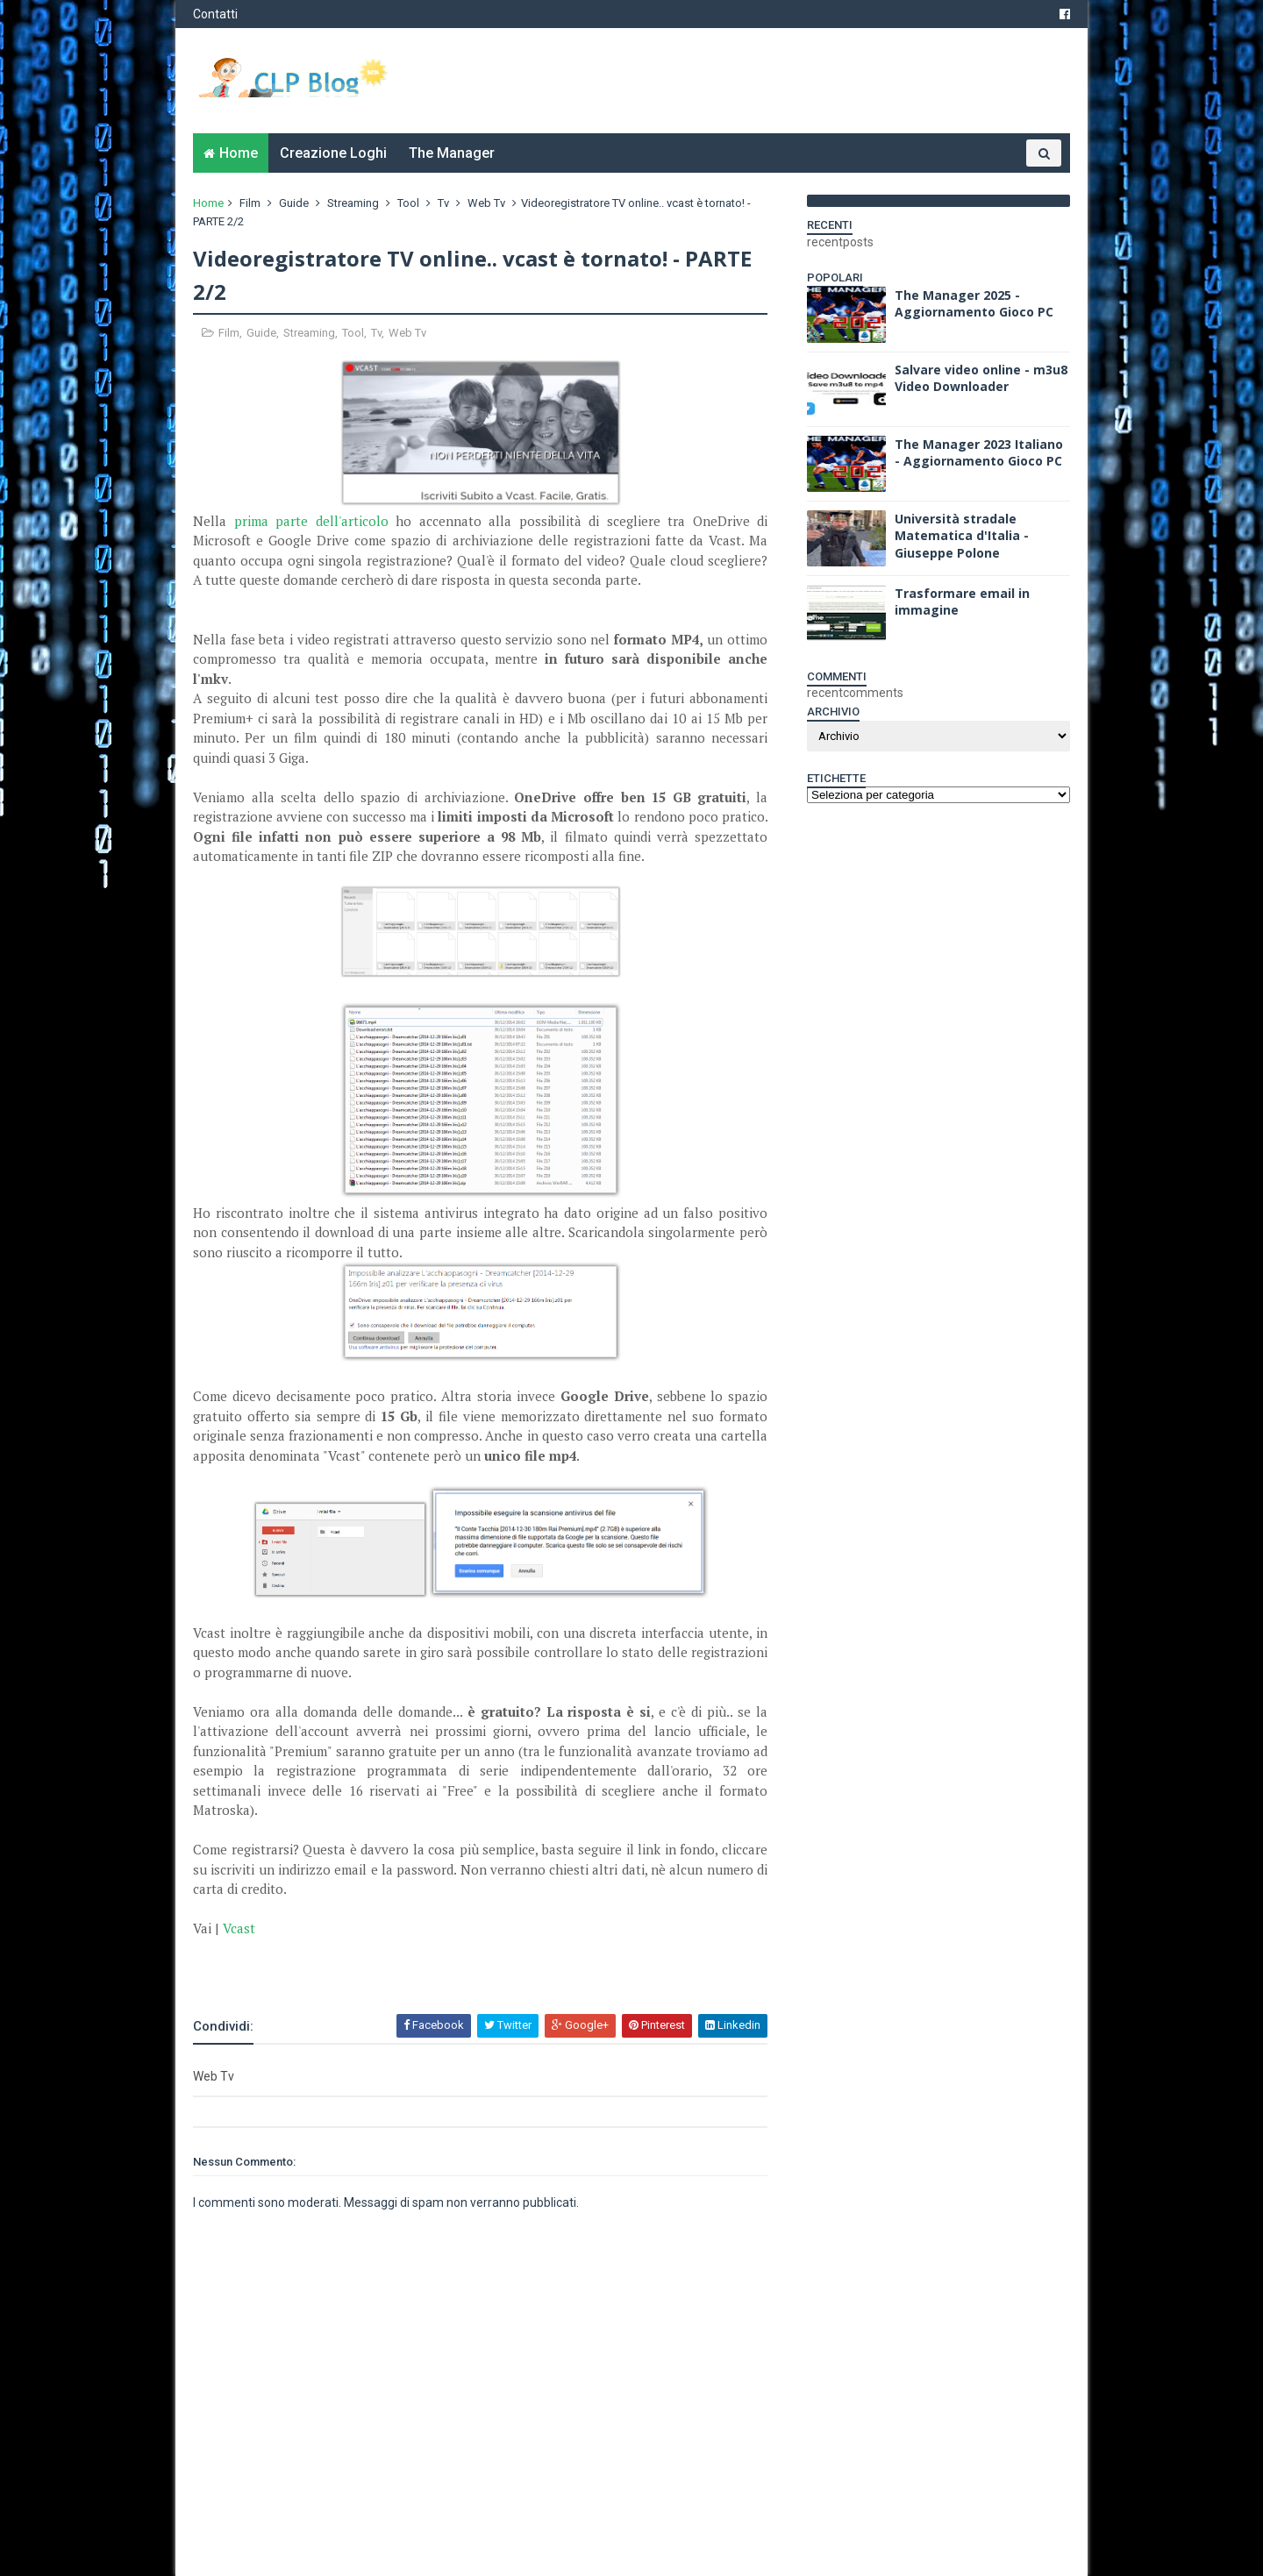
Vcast (239, 1928)
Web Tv (486, 203)
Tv (443, 203)
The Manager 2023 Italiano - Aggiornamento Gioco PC (979, 453)
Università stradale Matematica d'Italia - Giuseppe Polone (962, 535)
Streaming (353, 203)
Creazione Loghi (333, 153)
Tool (408, 203)
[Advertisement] (398, 1965)
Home (238, 153)
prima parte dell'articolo (311, 521)
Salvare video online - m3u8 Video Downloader (981, 378)
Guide (294, 203)
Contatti (215, 14)
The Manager (452, 153)
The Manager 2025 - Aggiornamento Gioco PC (974, 304)
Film (249, 203)
